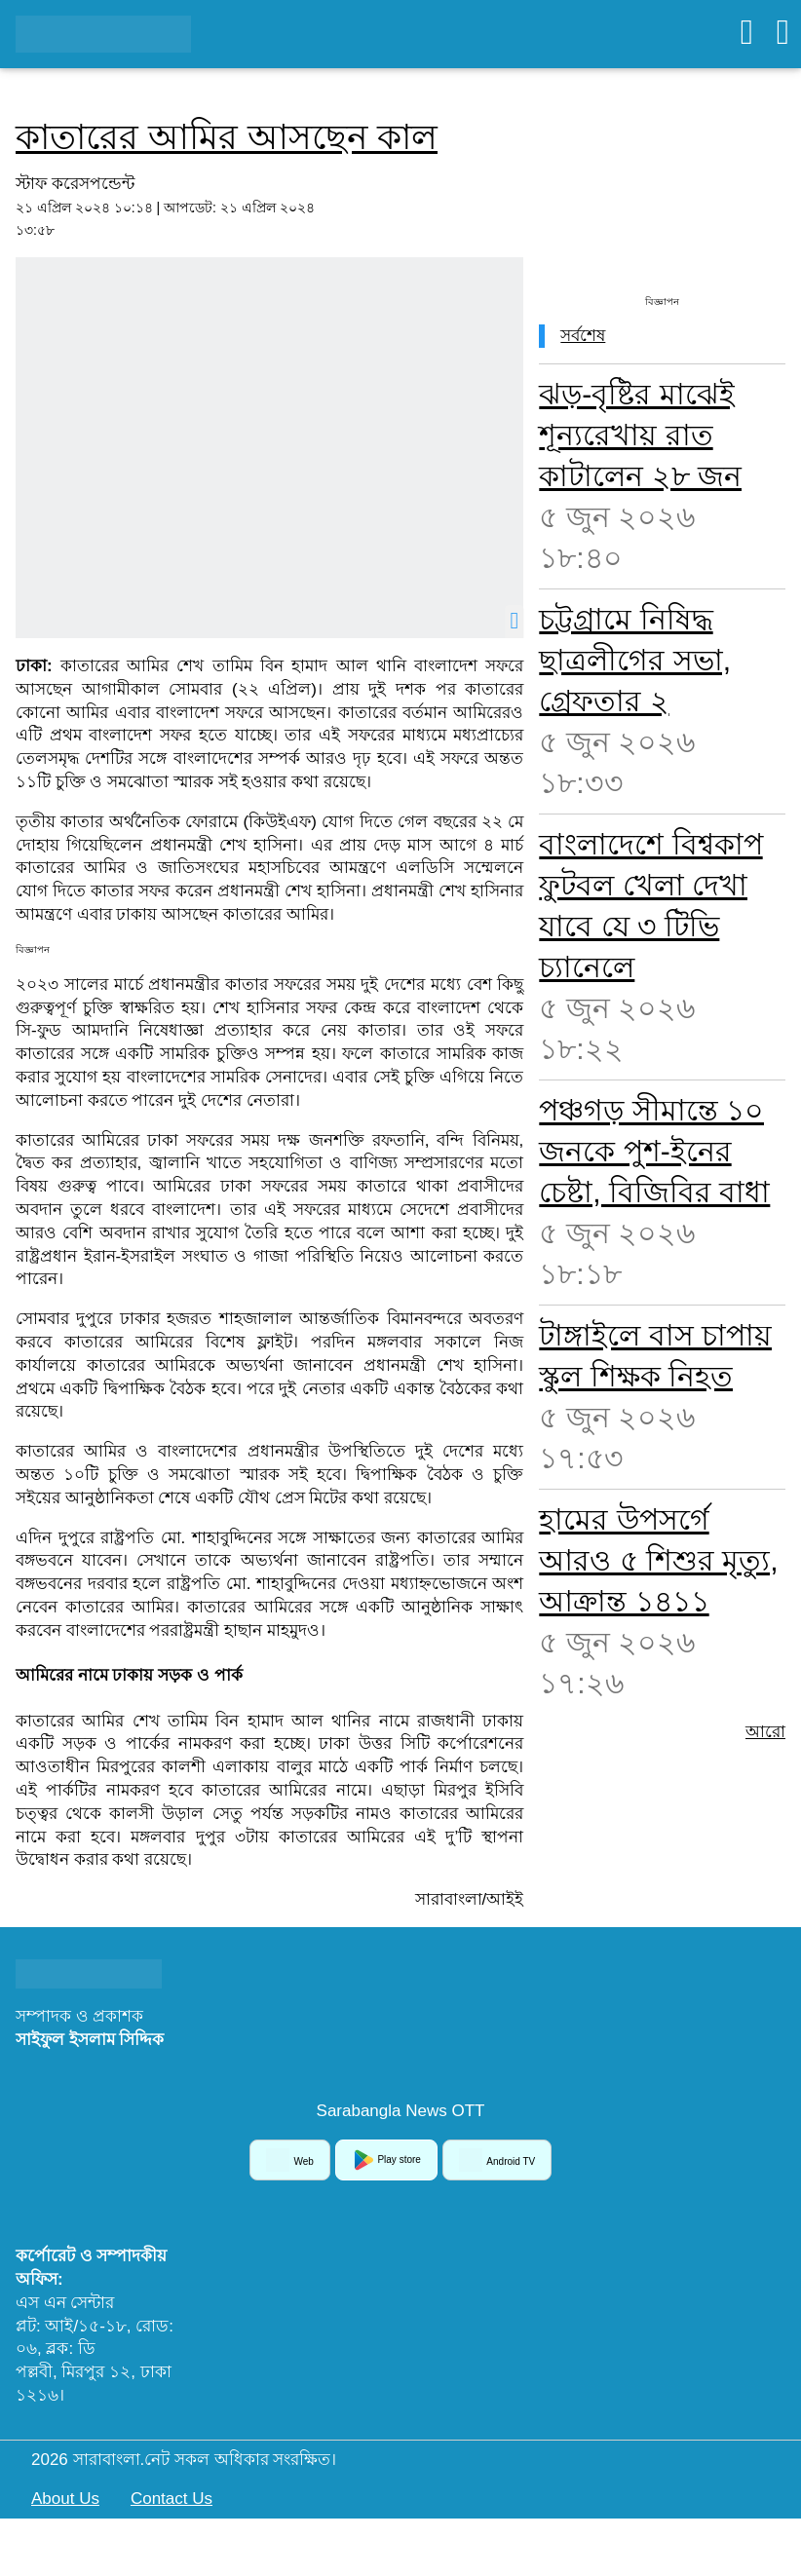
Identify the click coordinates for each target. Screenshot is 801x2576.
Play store (386, 2160)
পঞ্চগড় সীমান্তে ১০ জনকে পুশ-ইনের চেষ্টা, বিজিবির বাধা (654, 1151)
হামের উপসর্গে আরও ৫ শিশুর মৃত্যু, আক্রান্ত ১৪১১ (658, 1560)
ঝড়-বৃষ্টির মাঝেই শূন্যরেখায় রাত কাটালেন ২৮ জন (640, 435)
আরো (765, 1732)
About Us (65, 2498)
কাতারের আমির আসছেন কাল (227, 137)
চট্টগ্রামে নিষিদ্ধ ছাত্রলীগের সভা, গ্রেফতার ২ (635, 660)
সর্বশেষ (582, 335)
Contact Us (171, 2498)
